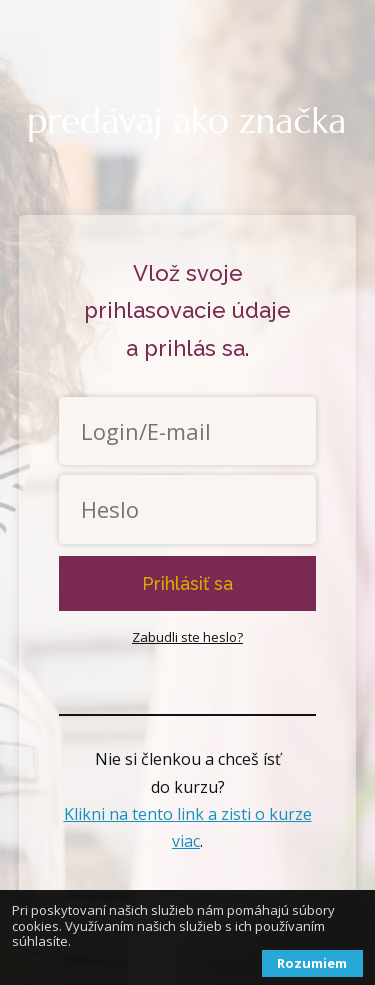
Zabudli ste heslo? (187, 637)
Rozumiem (312, 963)
